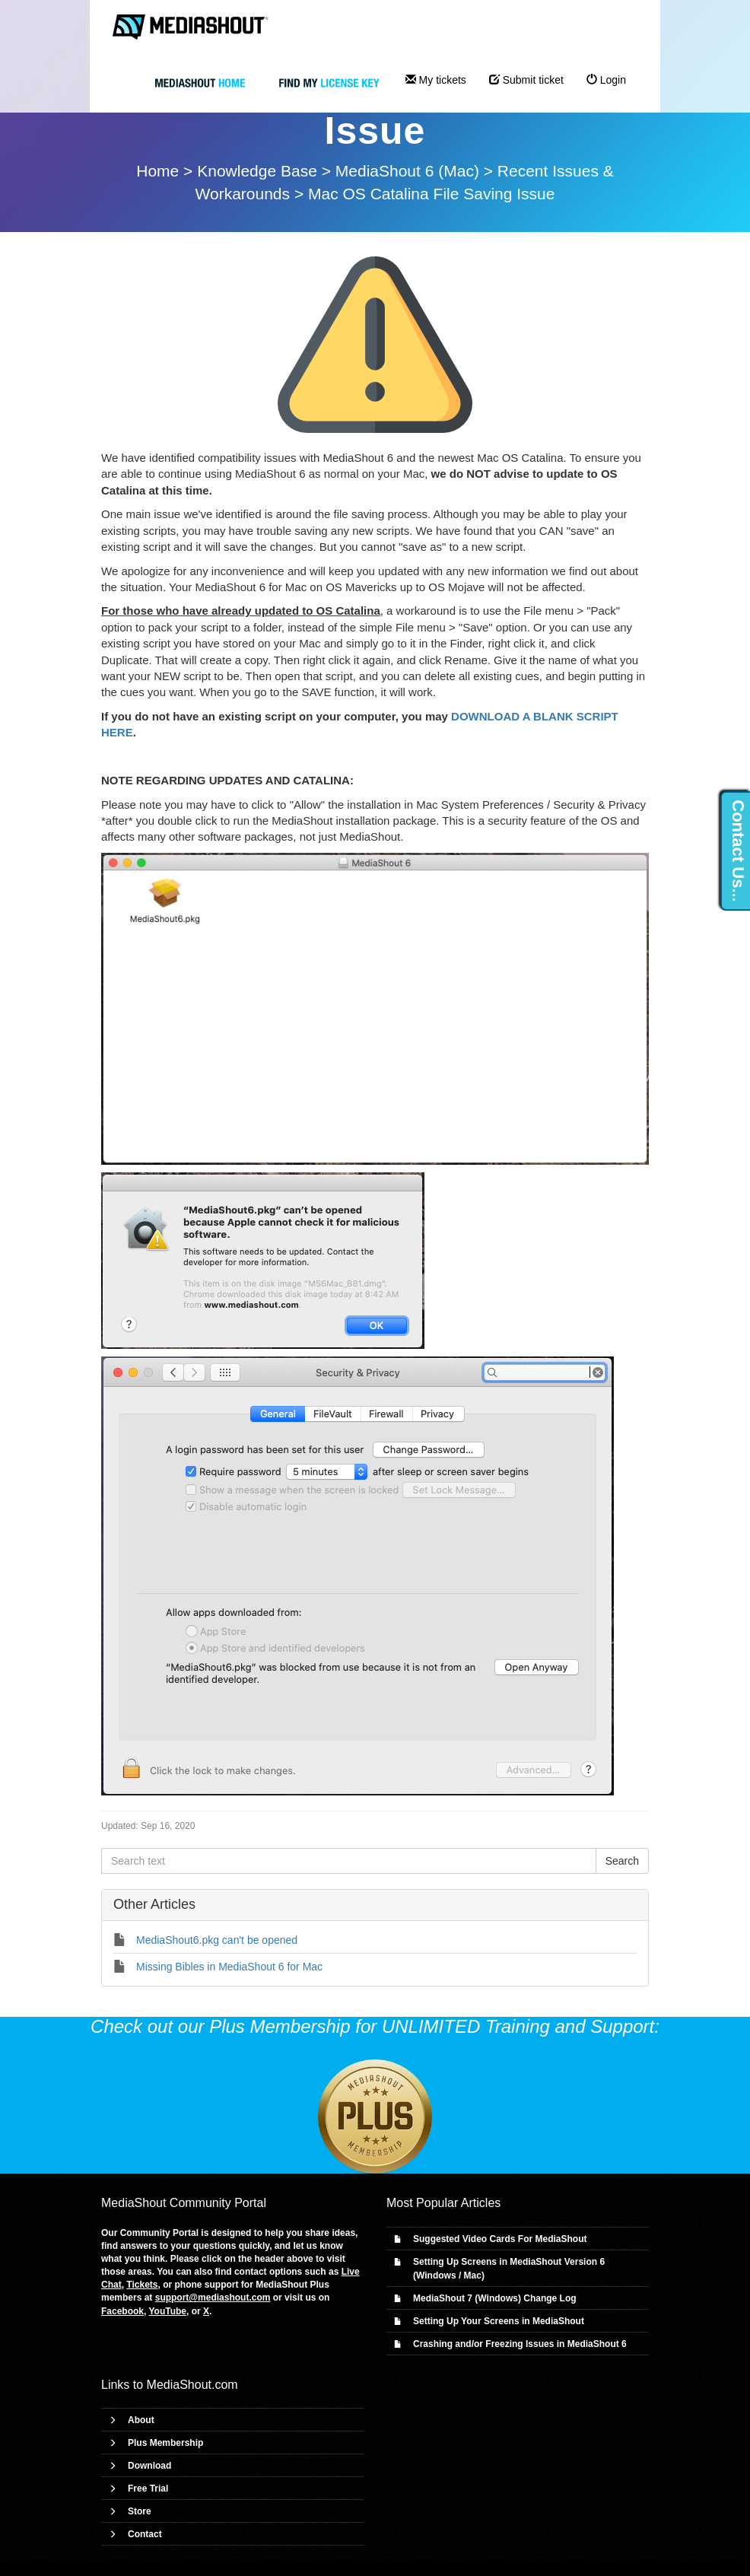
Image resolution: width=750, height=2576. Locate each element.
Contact (145, 2534)
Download (149, 2465)
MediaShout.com (192, 2384)
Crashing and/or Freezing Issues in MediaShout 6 (520, 2344)
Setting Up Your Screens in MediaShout (498, 2321)
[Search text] (348, 1861)
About (141, 2420)
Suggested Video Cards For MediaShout (499, 2239)
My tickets (435, 80)
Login (606, 80)
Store (139, 2511)
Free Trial (148, 2488)
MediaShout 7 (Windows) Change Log (495, 2298)
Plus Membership (165, 2443)
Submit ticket (526, 80)
